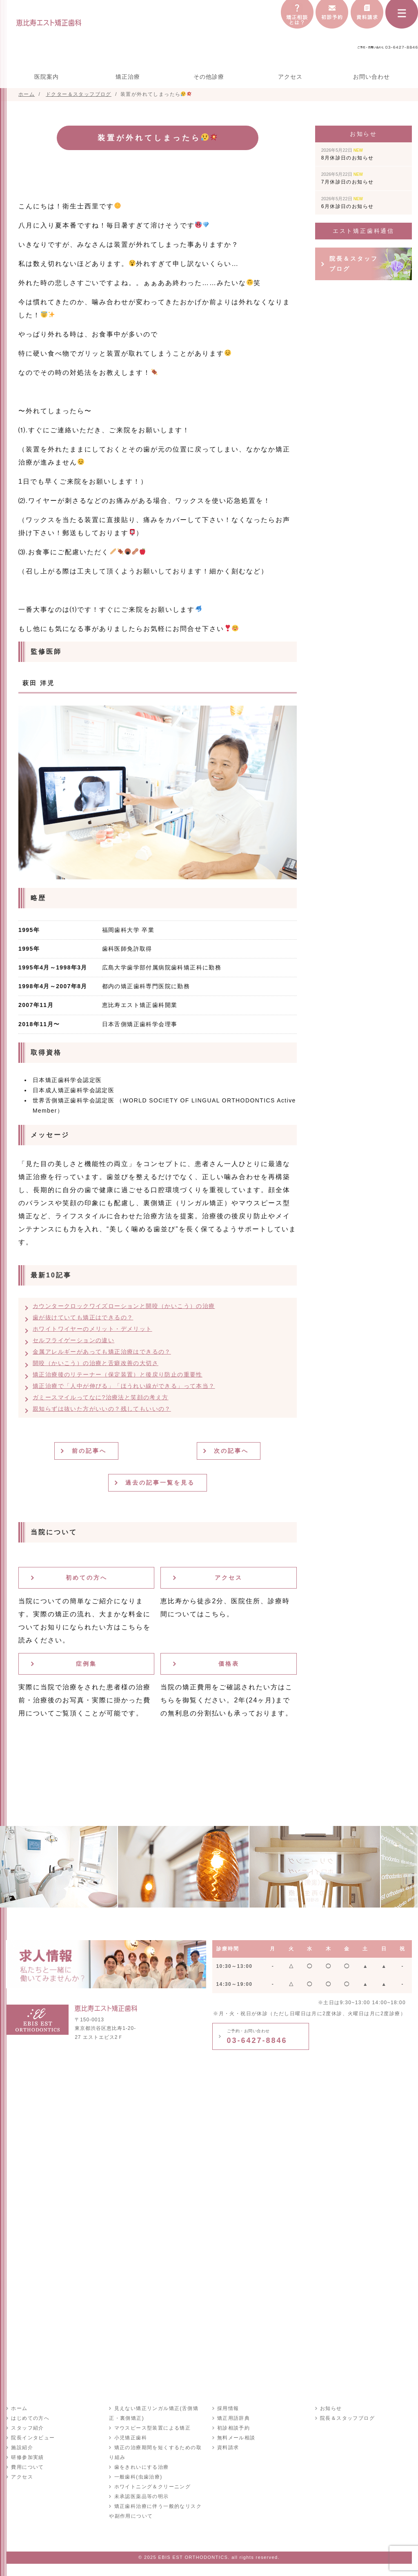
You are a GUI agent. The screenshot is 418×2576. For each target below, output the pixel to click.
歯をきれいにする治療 (141, 2467)
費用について (27, 2467)
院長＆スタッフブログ (353, 263)
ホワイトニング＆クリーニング (152, 2487)
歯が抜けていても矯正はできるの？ (83, 1317)
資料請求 (228, 2447)
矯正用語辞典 (233, 2418)
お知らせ (331, 2408)
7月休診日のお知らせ (347, 178)
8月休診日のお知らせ (347, 154)
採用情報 (228, 2408)
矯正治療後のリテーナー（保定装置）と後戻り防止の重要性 (117, 1374)
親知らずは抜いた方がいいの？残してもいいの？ (102, 1408)
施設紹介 (22, 2447)
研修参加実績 (27, 2457)
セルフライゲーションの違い (73, 1340)
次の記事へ (231, 1450)
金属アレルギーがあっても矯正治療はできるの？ (102, 1351)
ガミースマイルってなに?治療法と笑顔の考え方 (101, 1397)
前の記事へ (89, 1450)
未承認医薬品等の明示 (141, 2496)
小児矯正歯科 (130, 2438)
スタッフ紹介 (27, 2428)
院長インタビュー (33, 2438)
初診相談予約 (233, 2428)
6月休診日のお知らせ (347, 202)
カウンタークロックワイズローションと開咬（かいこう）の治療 (124, 1306)
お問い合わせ (371, 76)
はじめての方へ (30, 2418)
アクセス (290, 76)
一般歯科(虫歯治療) (138, 2477)
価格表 (228, 1663)
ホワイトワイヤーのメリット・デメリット (92, 1329)
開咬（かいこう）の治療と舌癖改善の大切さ (95, 1363)
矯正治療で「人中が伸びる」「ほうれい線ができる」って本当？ (124, 1386)
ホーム (19, 2408)
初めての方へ (86, 1577)
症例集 (86, 1663)
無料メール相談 (236, 2438)
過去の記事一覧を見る (160, 1482)
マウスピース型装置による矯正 (152, 2428)
